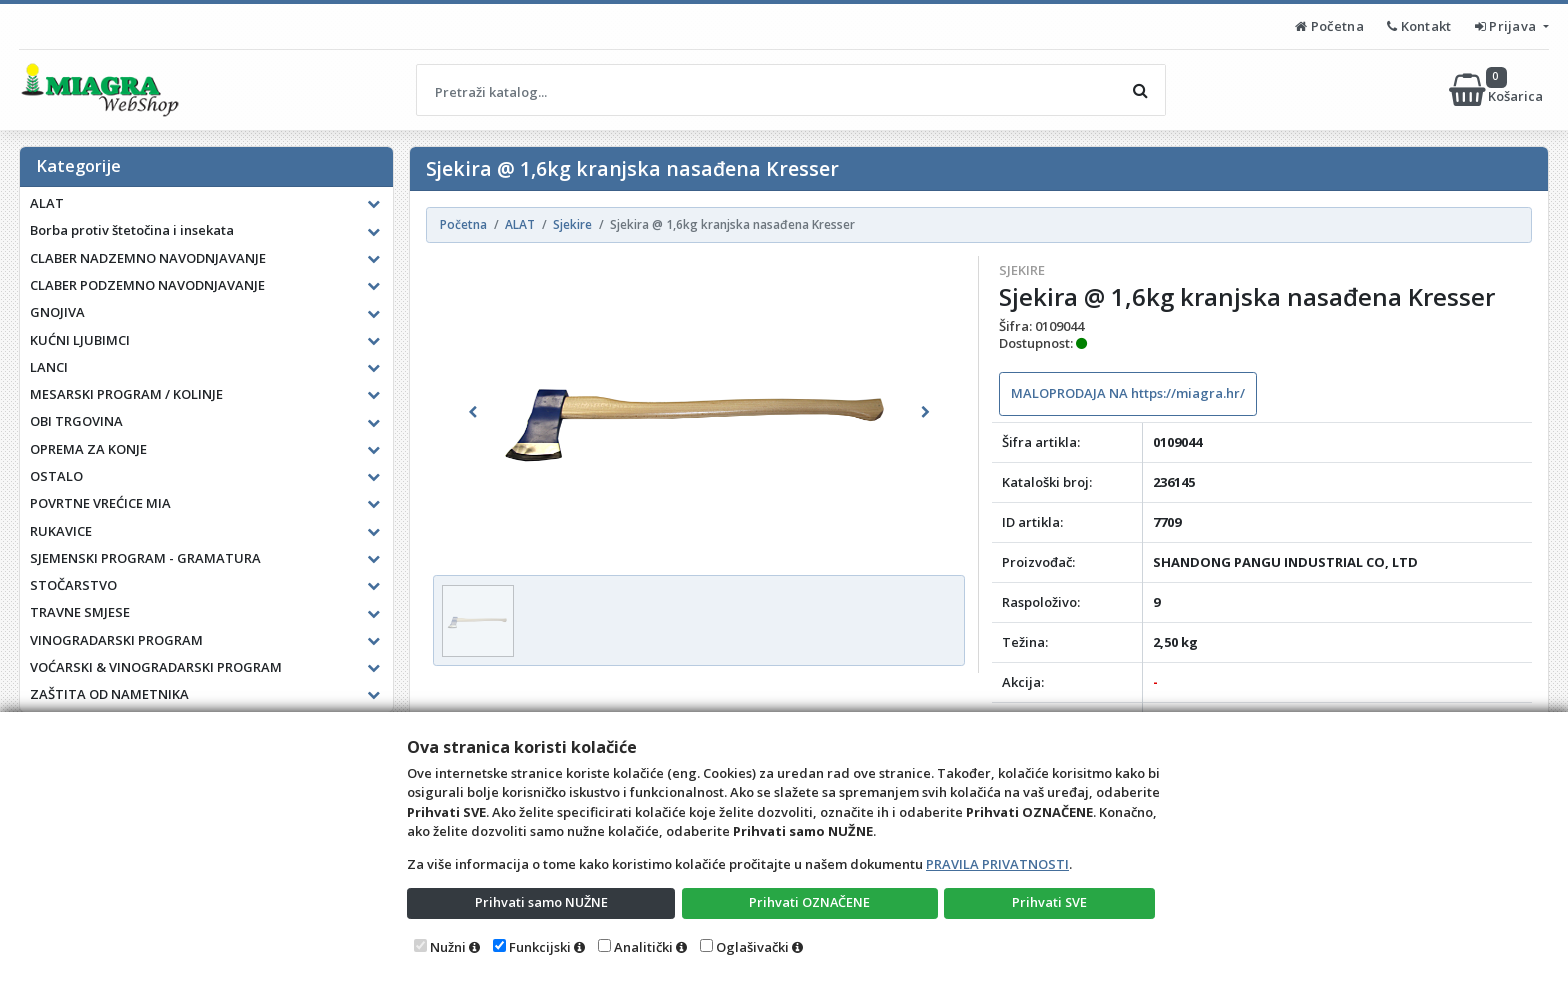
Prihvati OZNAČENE (809, 902)
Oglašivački (752, 947)
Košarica (1497, 90)
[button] (473, 412)
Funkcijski (540, 947)
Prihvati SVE (1050, 902)
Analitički (643, 947)
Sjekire (1022, 270)
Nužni (448, 947)
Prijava (1507, 26)
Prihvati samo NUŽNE (541, 902)
